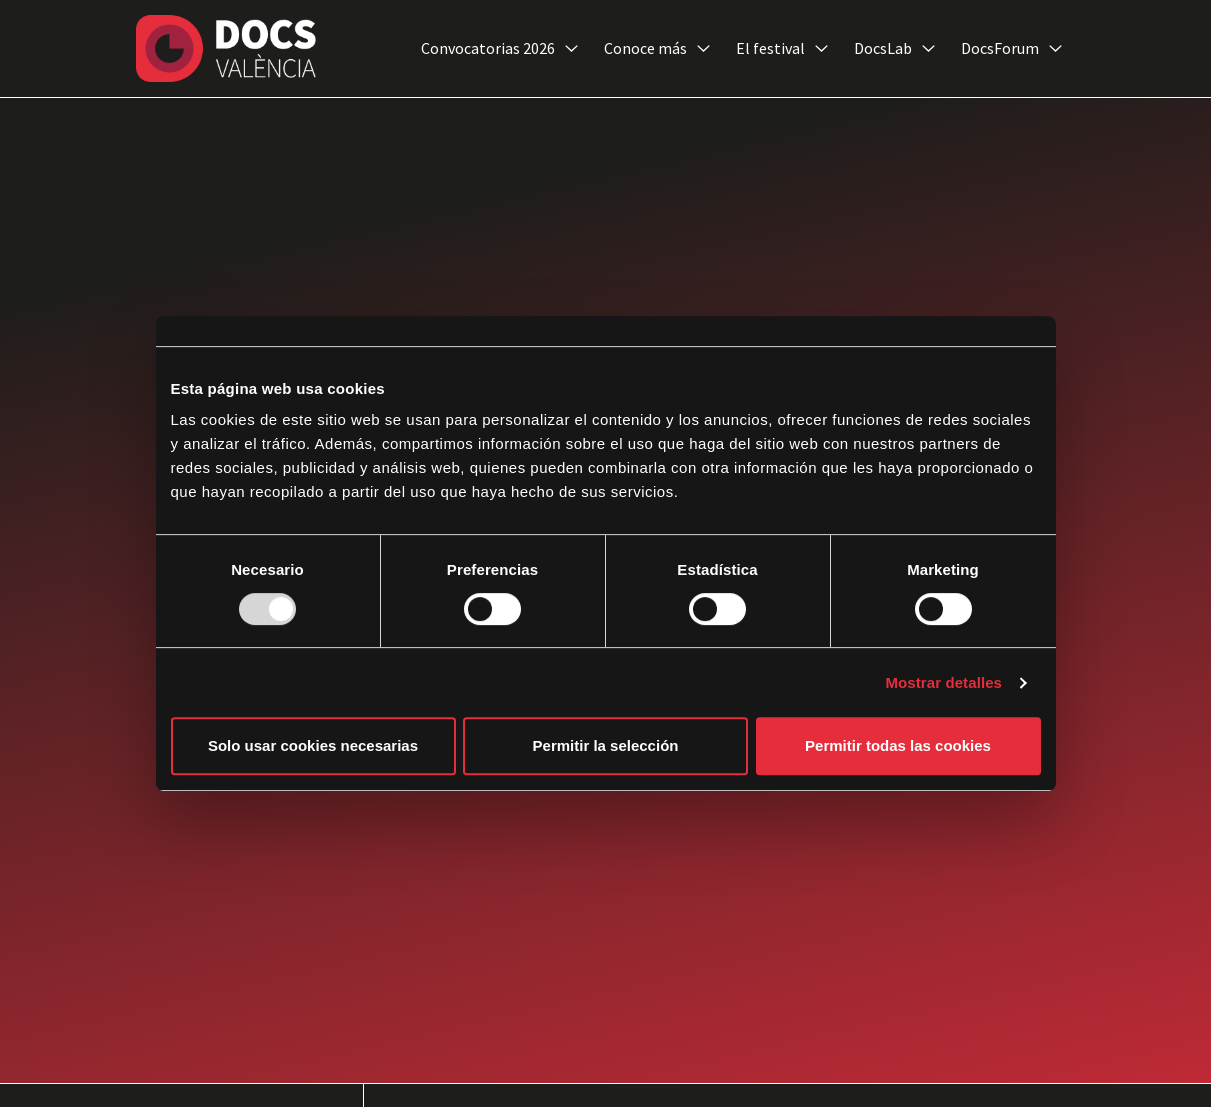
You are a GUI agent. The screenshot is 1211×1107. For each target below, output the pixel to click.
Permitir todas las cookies (898, 745)
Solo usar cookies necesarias (313, 745)
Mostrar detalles (943, 682)
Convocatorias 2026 (499, 49)
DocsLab (894, 49)
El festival (782, 49)
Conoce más (657, 49)
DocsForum (1011, 49)
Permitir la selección (606, 745)
